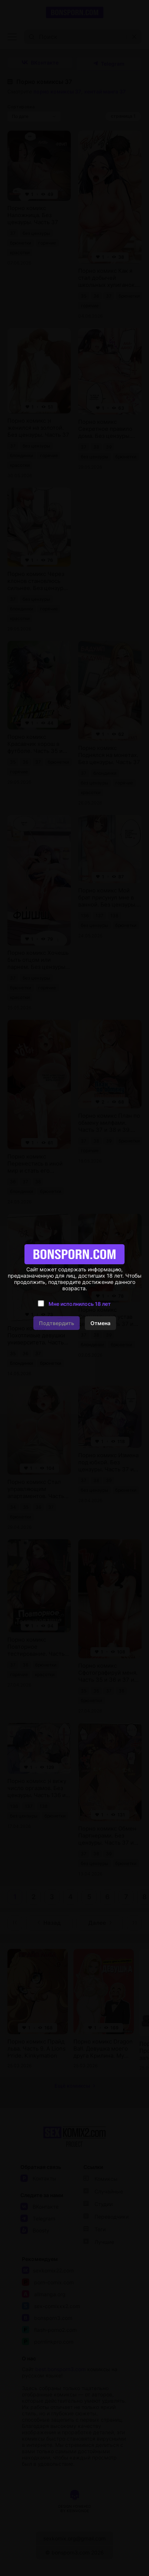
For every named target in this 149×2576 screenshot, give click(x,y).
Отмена (100, 1323)
